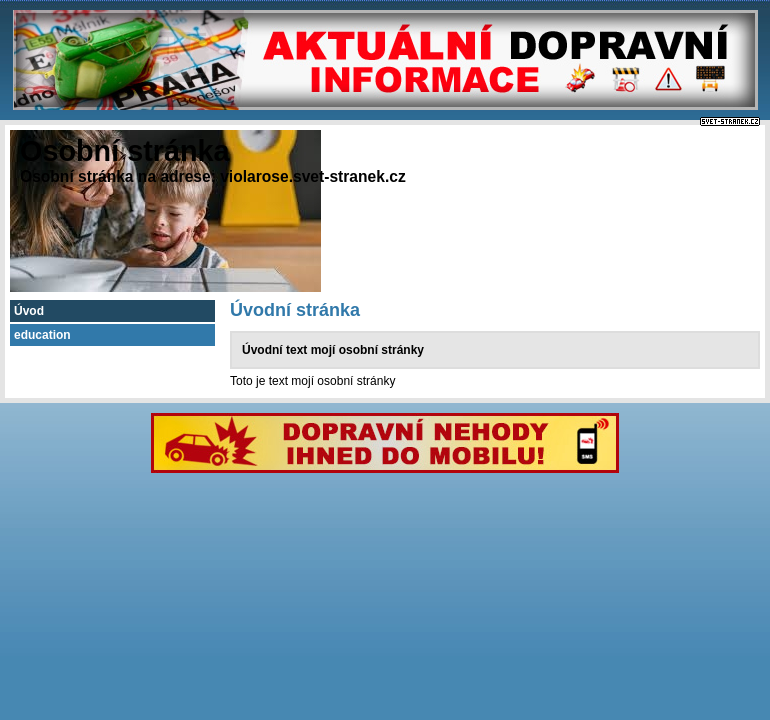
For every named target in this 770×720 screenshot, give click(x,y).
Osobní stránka (125, 151)
